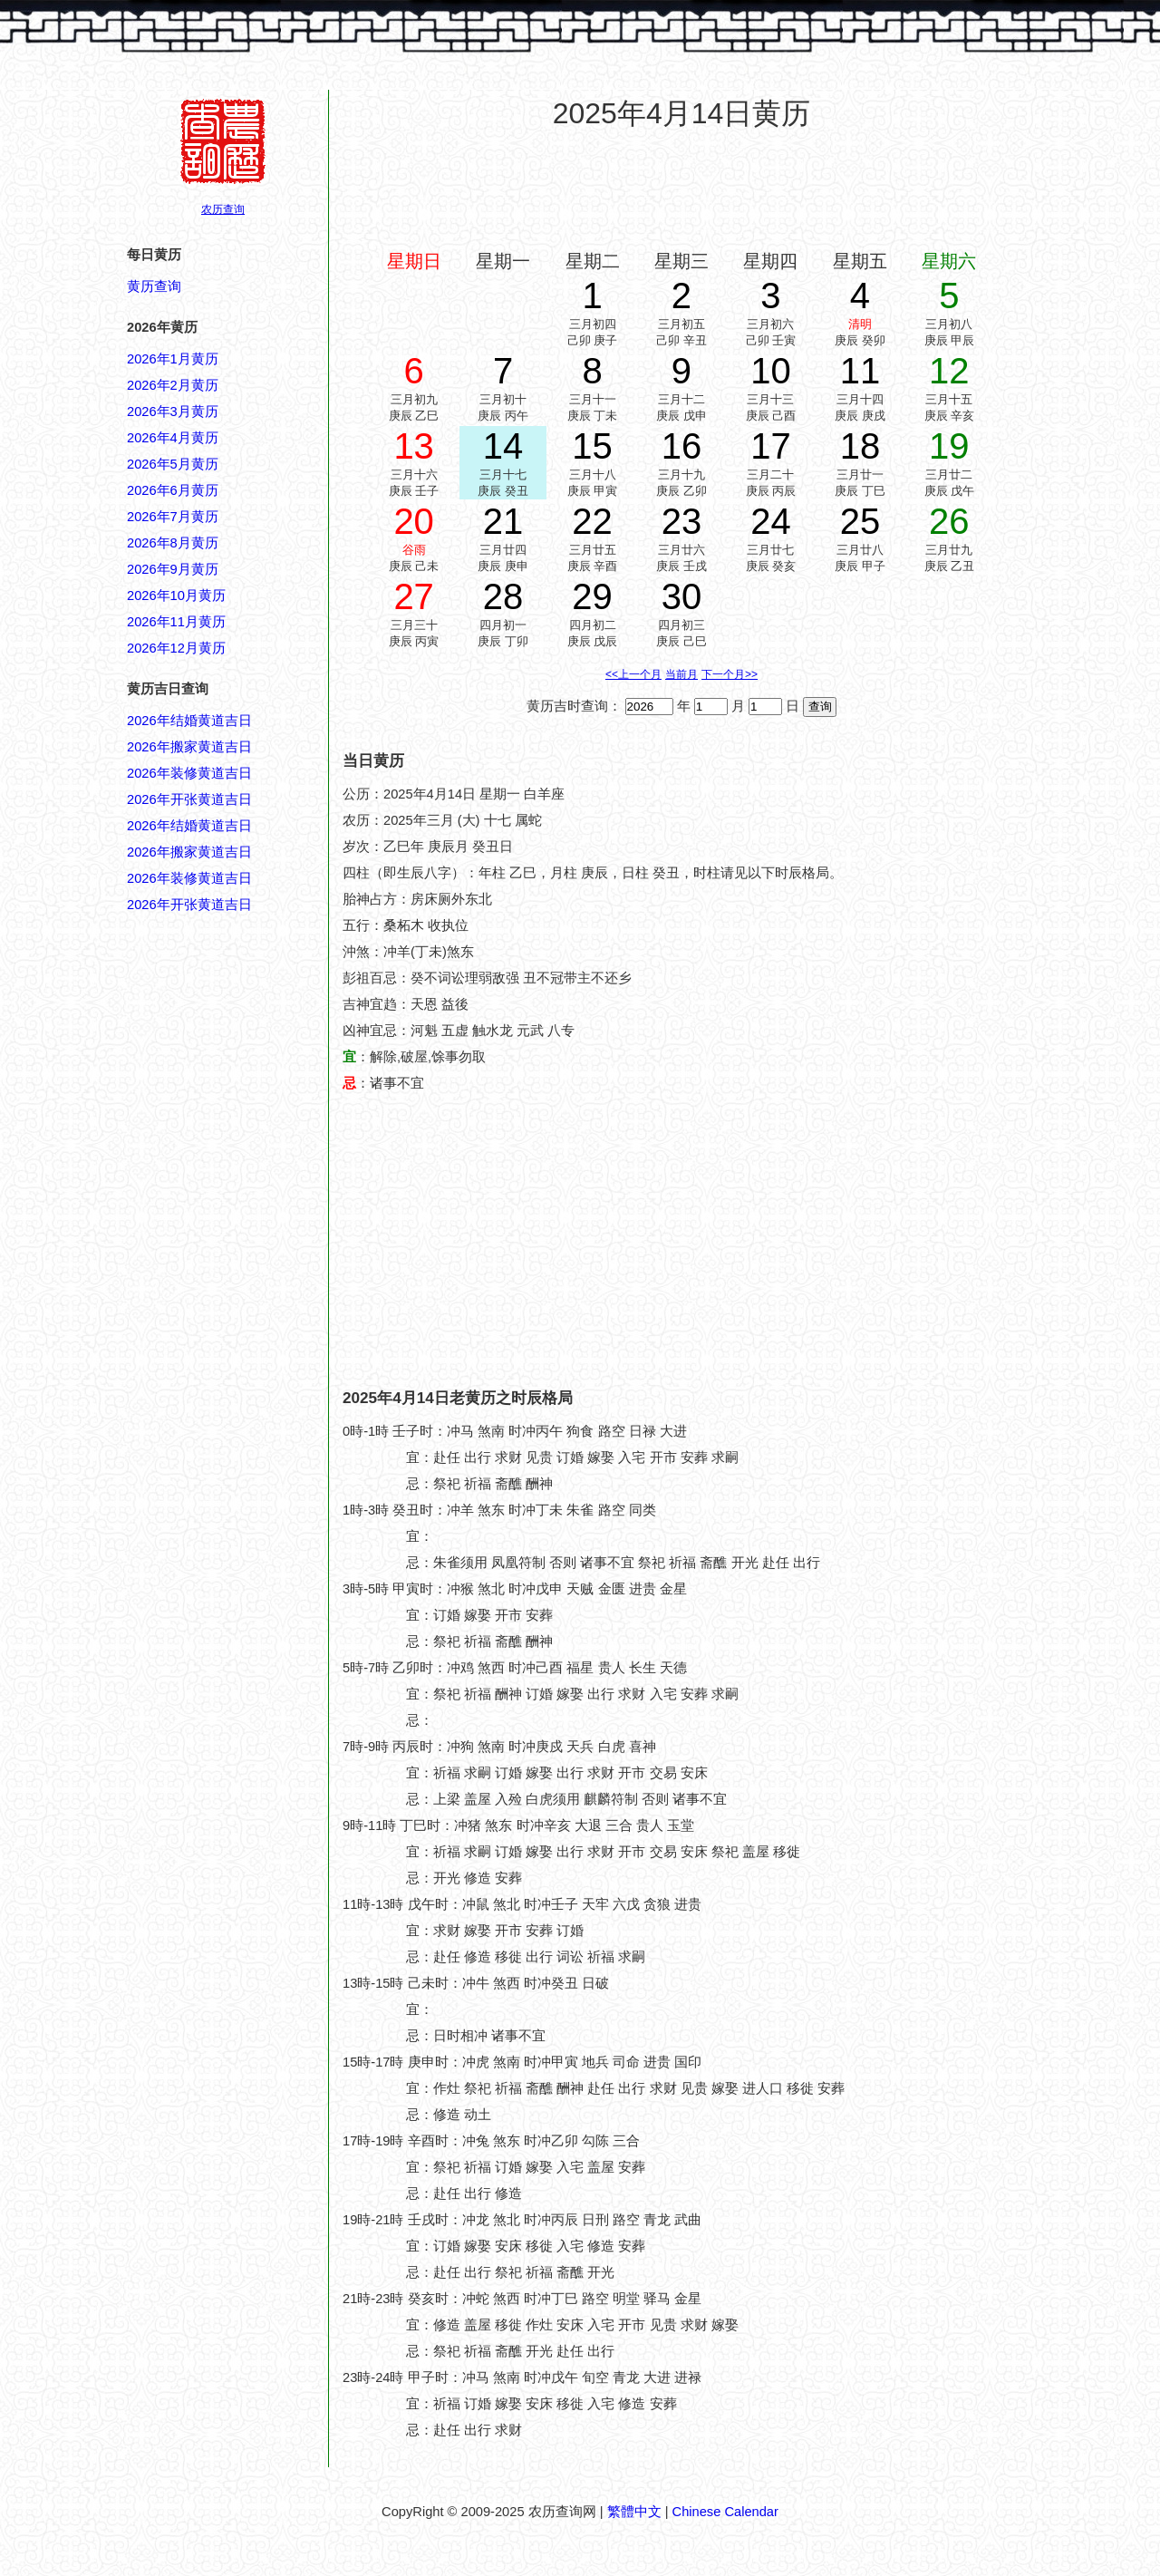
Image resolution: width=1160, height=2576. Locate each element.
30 (682, 596)
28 (503, 596)
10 (770, 371)
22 (592, 521)
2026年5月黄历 (172, 464)
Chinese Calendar (725, 2511)
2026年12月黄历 (176, 648)
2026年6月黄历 (172, 490)
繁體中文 (634, 2511)
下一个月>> (729, 674)
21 (503, 521)
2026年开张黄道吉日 (189, 799)
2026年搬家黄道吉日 (189, 747)
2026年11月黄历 (176, 622)
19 (949, 446)
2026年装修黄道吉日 (189, 773)
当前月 (681, 674)
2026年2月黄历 (172, 385)
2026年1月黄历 (172, 359)
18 (860, 446)
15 (592, 446)
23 (682, 521)
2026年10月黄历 (176, 595)
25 (860, 521)
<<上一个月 (633, 674)
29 (592, 596)
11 (860, 371)
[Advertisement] (681, 189)
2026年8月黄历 (172, 543)
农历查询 (223, 209)
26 (949, 521)
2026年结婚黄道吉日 (189, 720)
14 (503, 446)
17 (770, 446)
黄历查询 (154, 286)
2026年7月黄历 (172, 516)
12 (949, 371)
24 (770, 521)
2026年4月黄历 (172, 438)
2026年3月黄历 (172, 411)
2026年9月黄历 (172, 569)
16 (682, 446)
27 (413, 596)
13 (413, 446)
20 (413, 521)
